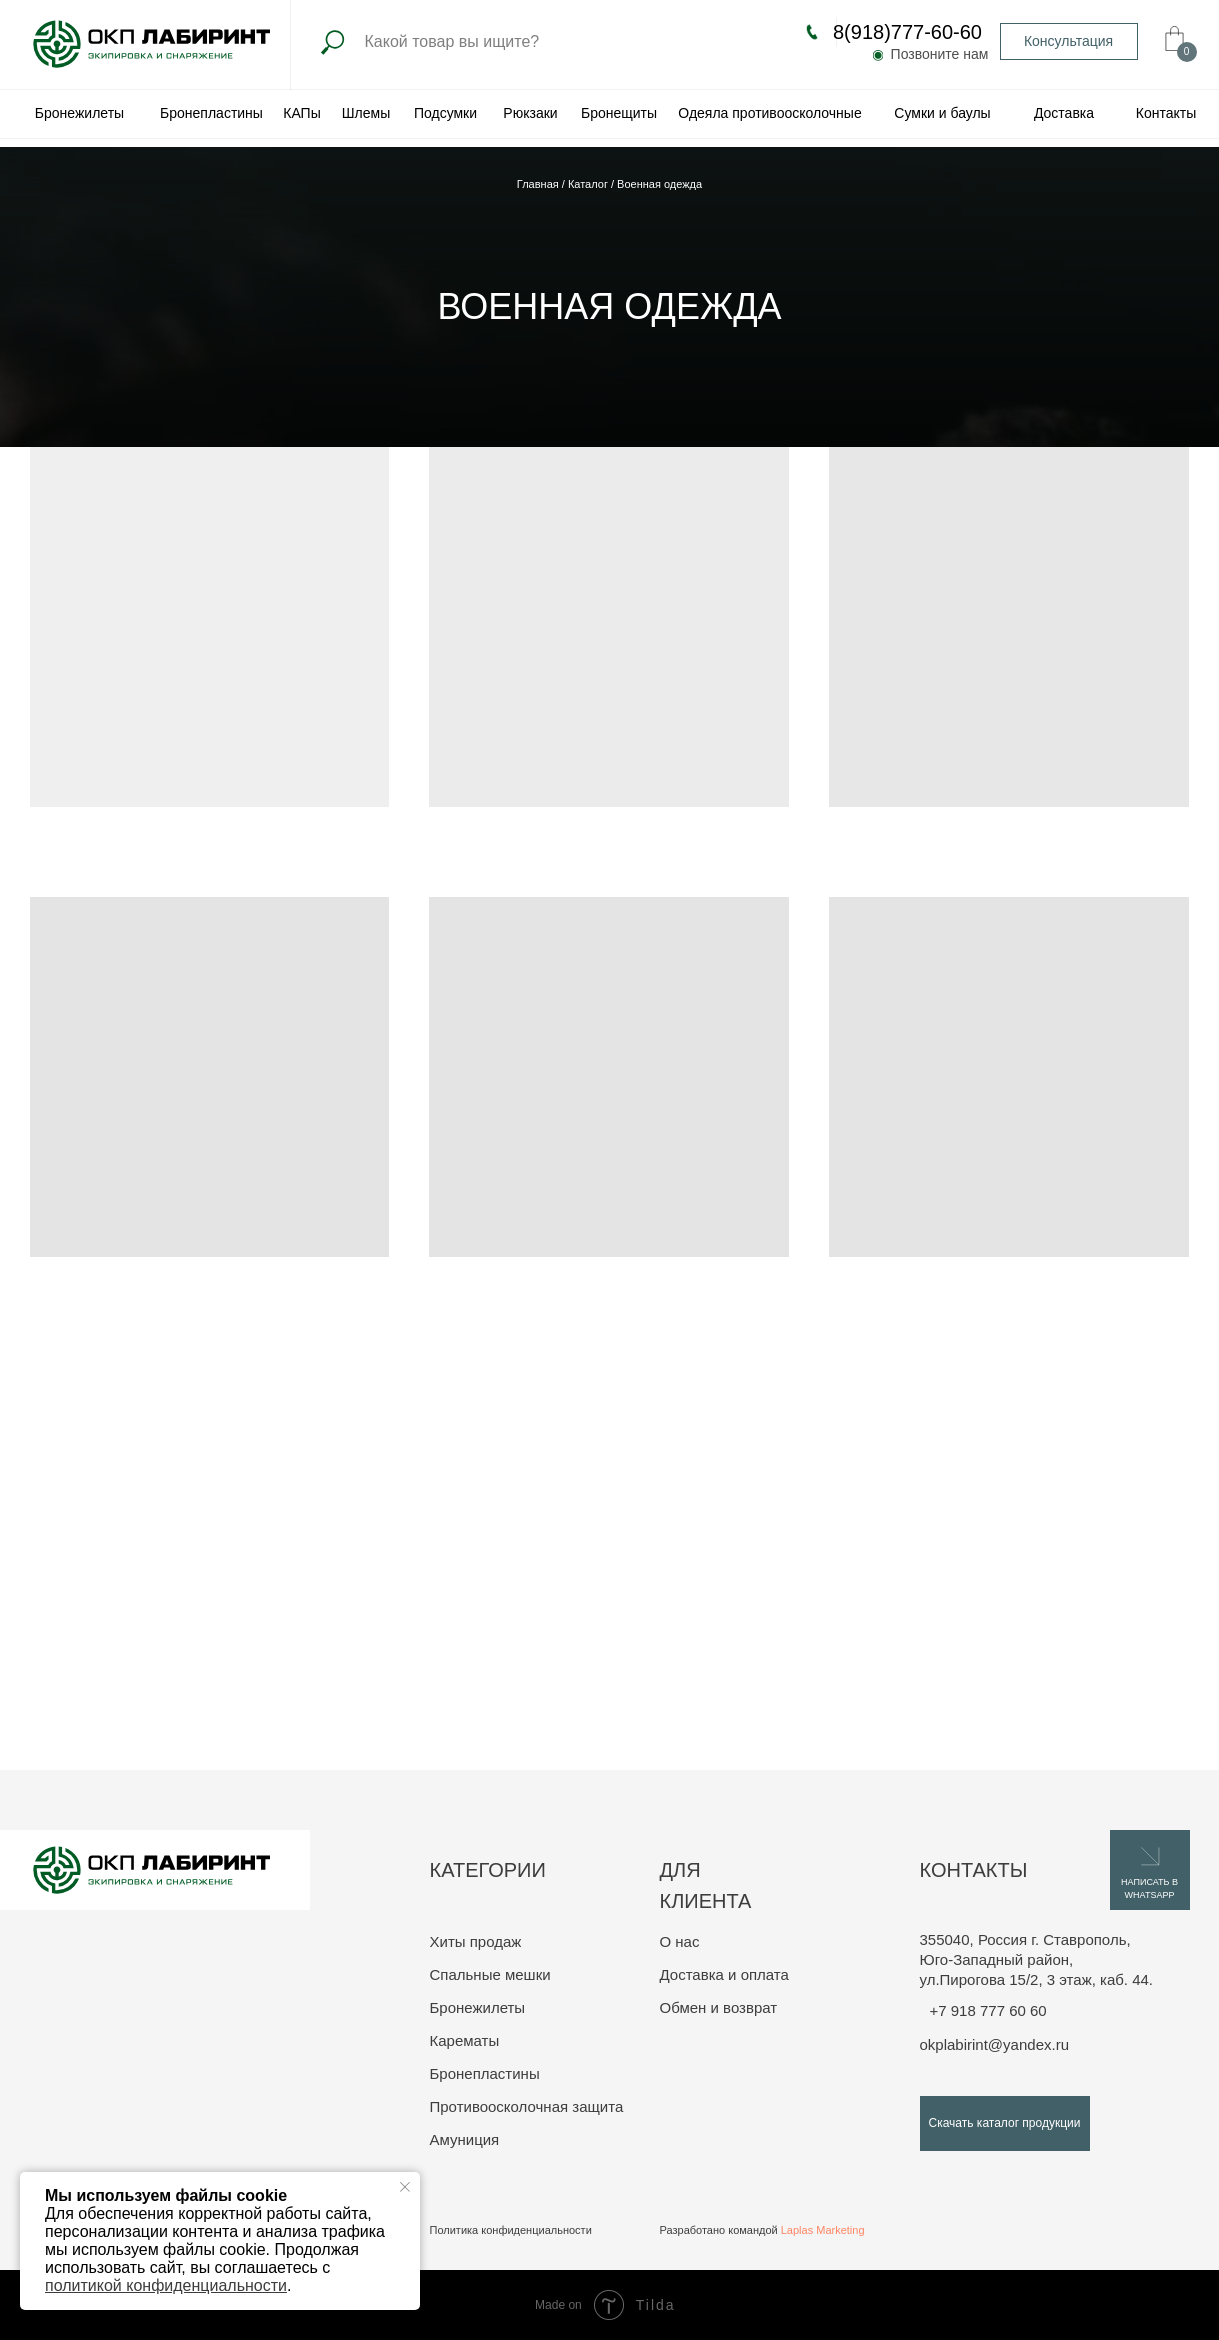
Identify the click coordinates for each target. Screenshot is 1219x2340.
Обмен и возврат (719, 2007)
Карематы (465, 2040)
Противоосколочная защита (527, 2106)
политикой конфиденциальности (166, 2285)
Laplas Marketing (823, 2230)
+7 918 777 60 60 (988, 2010)
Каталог (589, 184)
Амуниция (465, 2139)
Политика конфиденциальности (511, 2230)
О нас (680, 1941)
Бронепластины (485, 2073)
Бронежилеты (478, 2007)
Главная (539, 184)
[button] (1069, 41)
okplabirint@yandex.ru (994, 2044)
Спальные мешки (490, 1974)
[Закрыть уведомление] (405, 2187)
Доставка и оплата (724, 1974)
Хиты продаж (476, 1941)
